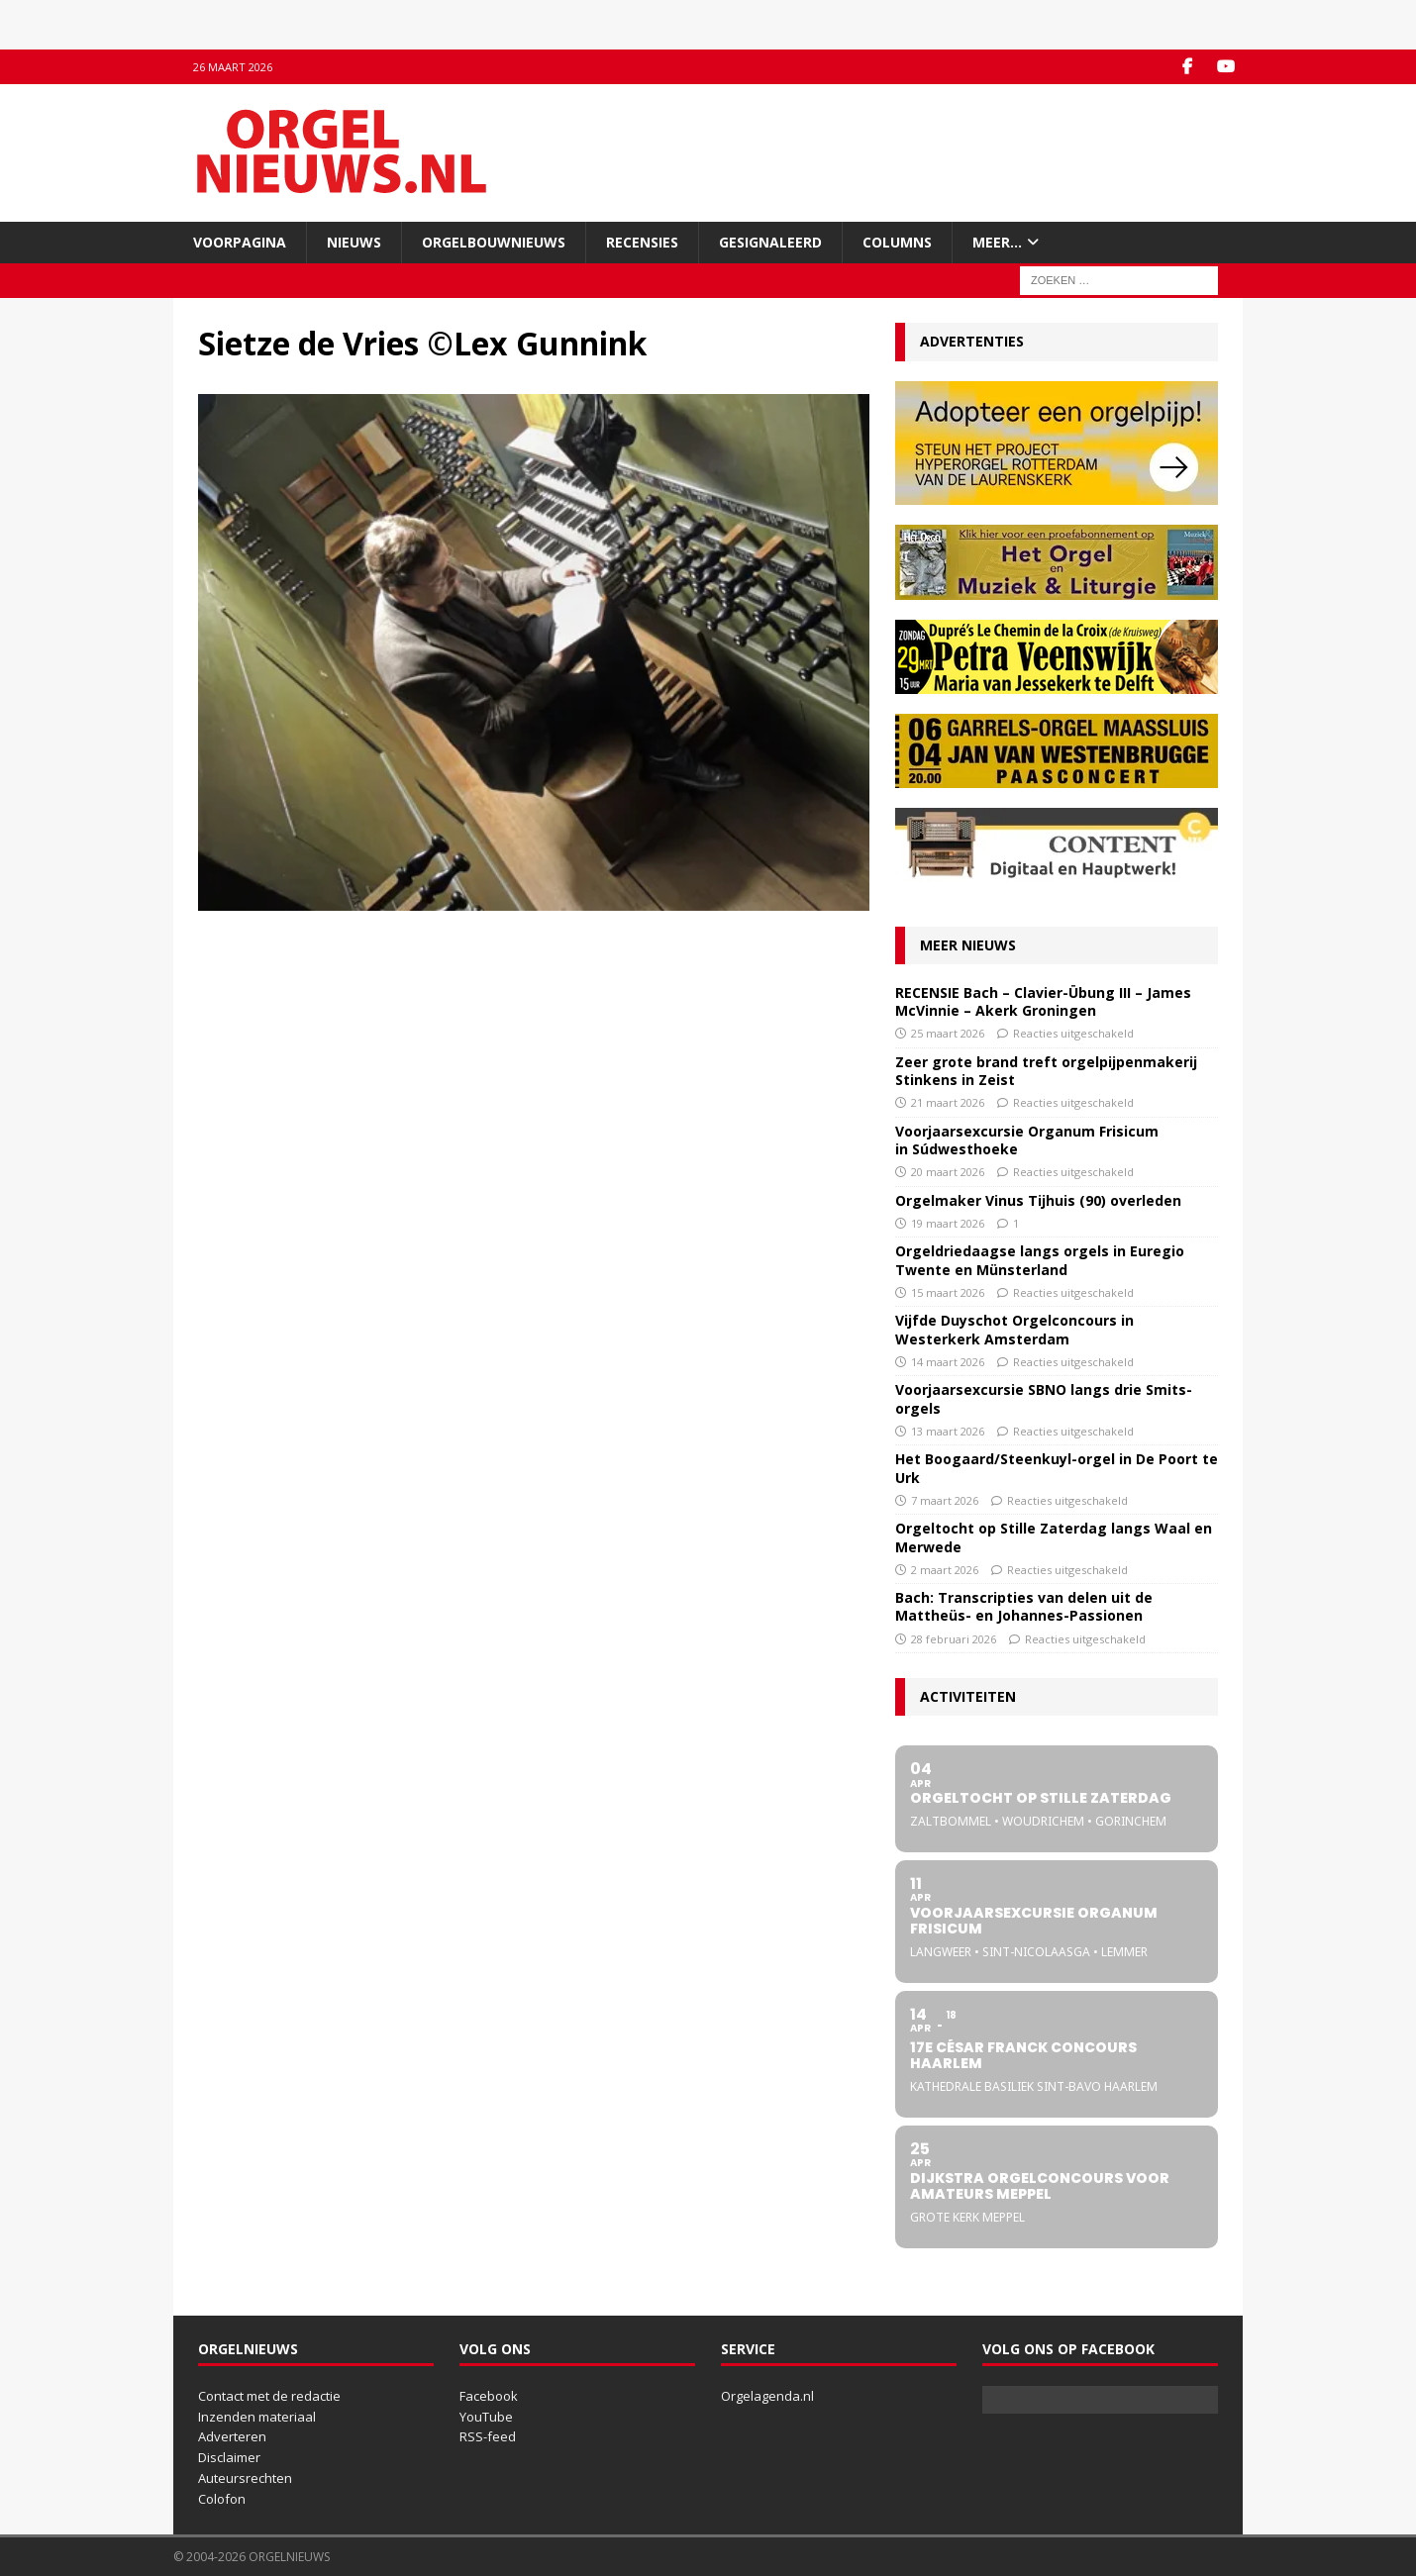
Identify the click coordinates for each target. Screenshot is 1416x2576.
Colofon (222, 2499)
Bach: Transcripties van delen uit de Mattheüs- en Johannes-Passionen (1024, 1606)
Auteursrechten (245, 2478)
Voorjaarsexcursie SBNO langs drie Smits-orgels (1043, 1398)
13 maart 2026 (947, 1431)
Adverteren (232, 2436)
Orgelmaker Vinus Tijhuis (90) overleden (1038, 1200)
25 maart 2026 (947, 1033)
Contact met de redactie (269, 2396)
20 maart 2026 (947, 1171)
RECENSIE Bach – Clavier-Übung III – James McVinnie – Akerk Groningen (1043, 1001)
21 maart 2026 (947, 1102)
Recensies (642, 242)
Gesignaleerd (770, 242)
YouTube (486, 2417)
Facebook (488, 2396)
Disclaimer (229, 2457)
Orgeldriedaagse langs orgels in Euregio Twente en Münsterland (1039, 1259)
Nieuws (354, 242)
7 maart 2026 (944, 1500)
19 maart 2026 (947, 1223)
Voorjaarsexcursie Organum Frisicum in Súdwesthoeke (1027, 1140)
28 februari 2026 (953, 1639)
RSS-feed (487, 2436)
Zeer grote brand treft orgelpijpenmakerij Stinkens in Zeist (1046, 1070)
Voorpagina (239, 242)
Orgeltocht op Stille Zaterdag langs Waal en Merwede (1053, 1537)
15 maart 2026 (947, 1292)
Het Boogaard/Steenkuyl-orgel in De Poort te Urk (1056, 1467)
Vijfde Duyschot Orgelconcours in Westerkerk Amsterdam (1014, 1329)
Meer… (997, 242)
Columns (897, 242)
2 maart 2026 (944, 1569)
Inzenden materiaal (257, 2417)
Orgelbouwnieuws (493, 242)
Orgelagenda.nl (767, 2396)
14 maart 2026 (947, 1361)
